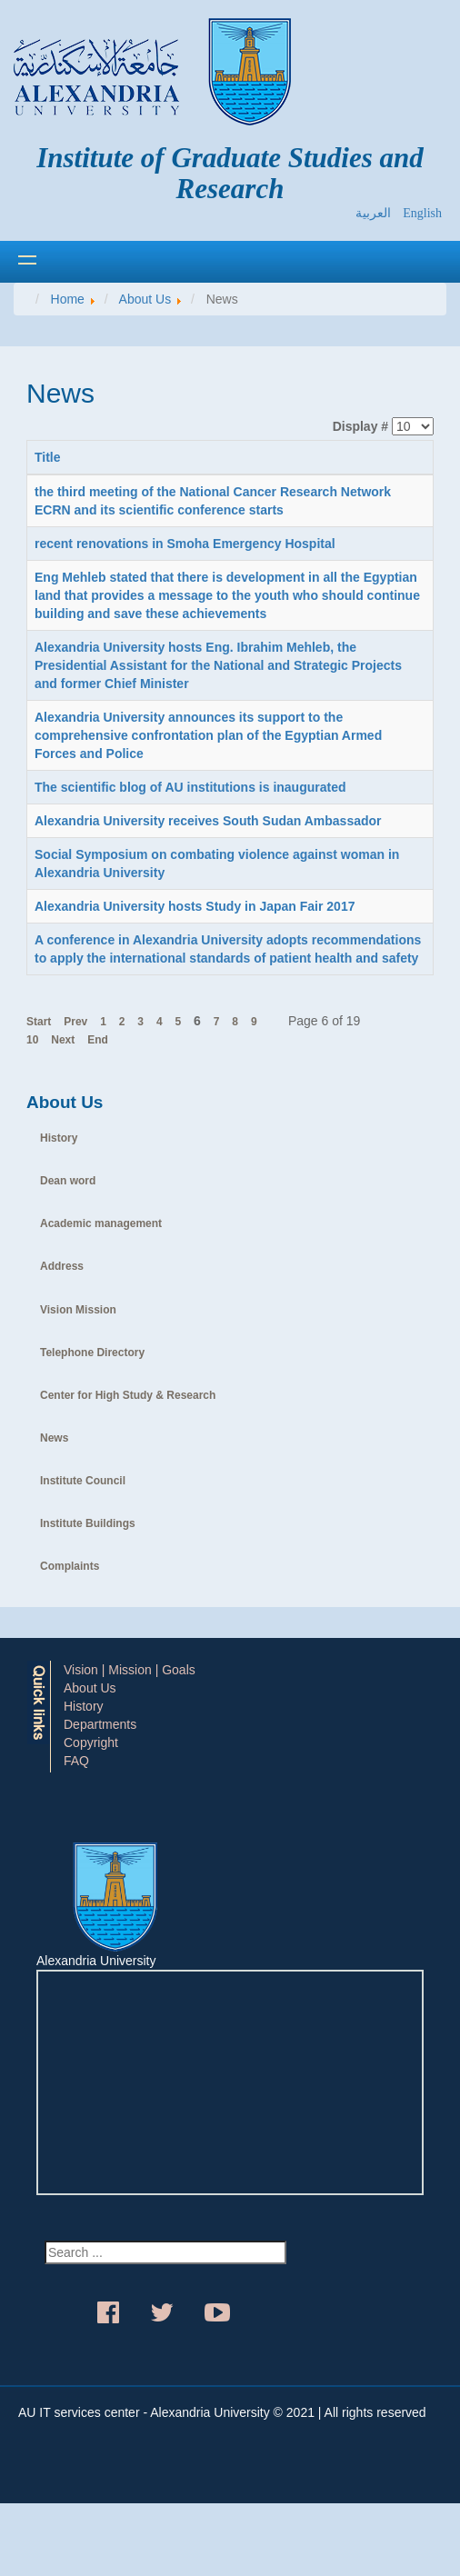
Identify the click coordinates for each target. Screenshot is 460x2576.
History (58, 1138)
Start (38, 1021)
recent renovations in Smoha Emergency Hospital (185, 543)
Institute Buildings (87, 1523)
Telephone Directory (92, 1352)
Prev (75, 1021)
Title (48, 457)
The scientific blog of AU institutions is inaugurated (190, 787)
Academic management (101, 1223)
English (422, 213)
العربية (375, 213)
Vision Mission (78, 1309)
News (54, 1438)
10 (32, 1039)
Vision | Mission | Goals (129, 1669)
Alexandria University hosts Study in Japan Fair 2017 (195, 906)
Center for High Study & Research (127, 1395)
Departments (100, 1724)
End (97, 1039)
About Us (90, 1688)
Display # (360, 426)
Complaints (69, 1566)
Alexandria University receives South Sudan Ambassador (208, 821)
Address (62, 1266)
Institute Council (82, 1480)
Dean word (67, 1180)
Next (63, 1039)
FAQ (76, 1760)
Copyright (91, 1742)
